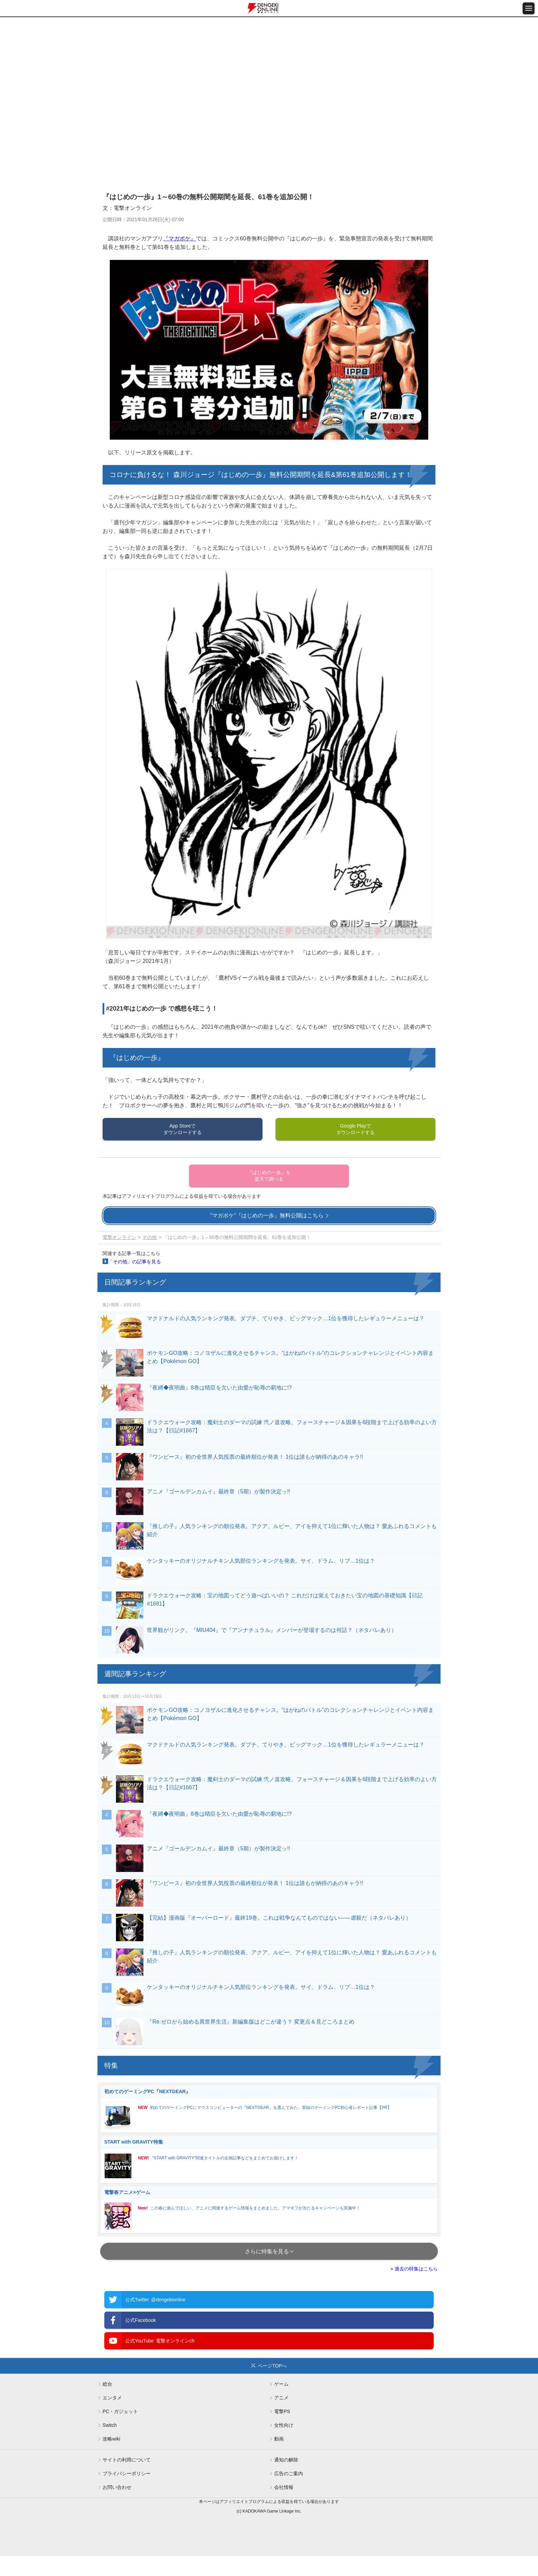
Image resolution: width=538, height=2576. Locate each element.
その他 (149, 1237)
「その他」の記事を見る (134, 1261)
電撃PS (282, 2411)
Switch (110, 2425)
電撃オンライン (119, 1237)
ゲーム (281, 2384)
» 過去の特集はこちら (414, 2268)
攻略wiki (111, 2439)
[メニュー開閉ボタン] (529, 8)
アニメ (281, 2397)
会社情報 (283, 2487)
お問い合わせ (117, 2487)
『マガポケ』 (179, 238)
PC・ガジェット (120, 2411)
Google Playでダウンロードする (355, 1129)
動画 (279, 2439)
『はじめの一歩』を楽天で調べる (269, 1176)
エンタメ (112, 2397)
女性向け (283, 2425)
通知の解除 (286, 2459)
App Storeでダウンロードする (182, 1129)
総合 (107, 2384)
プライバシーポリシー (127, 2473)
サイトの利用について (127, 2459)
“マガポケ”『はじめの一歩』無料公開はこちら (267, 1215)
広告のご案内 (288, 2473)
